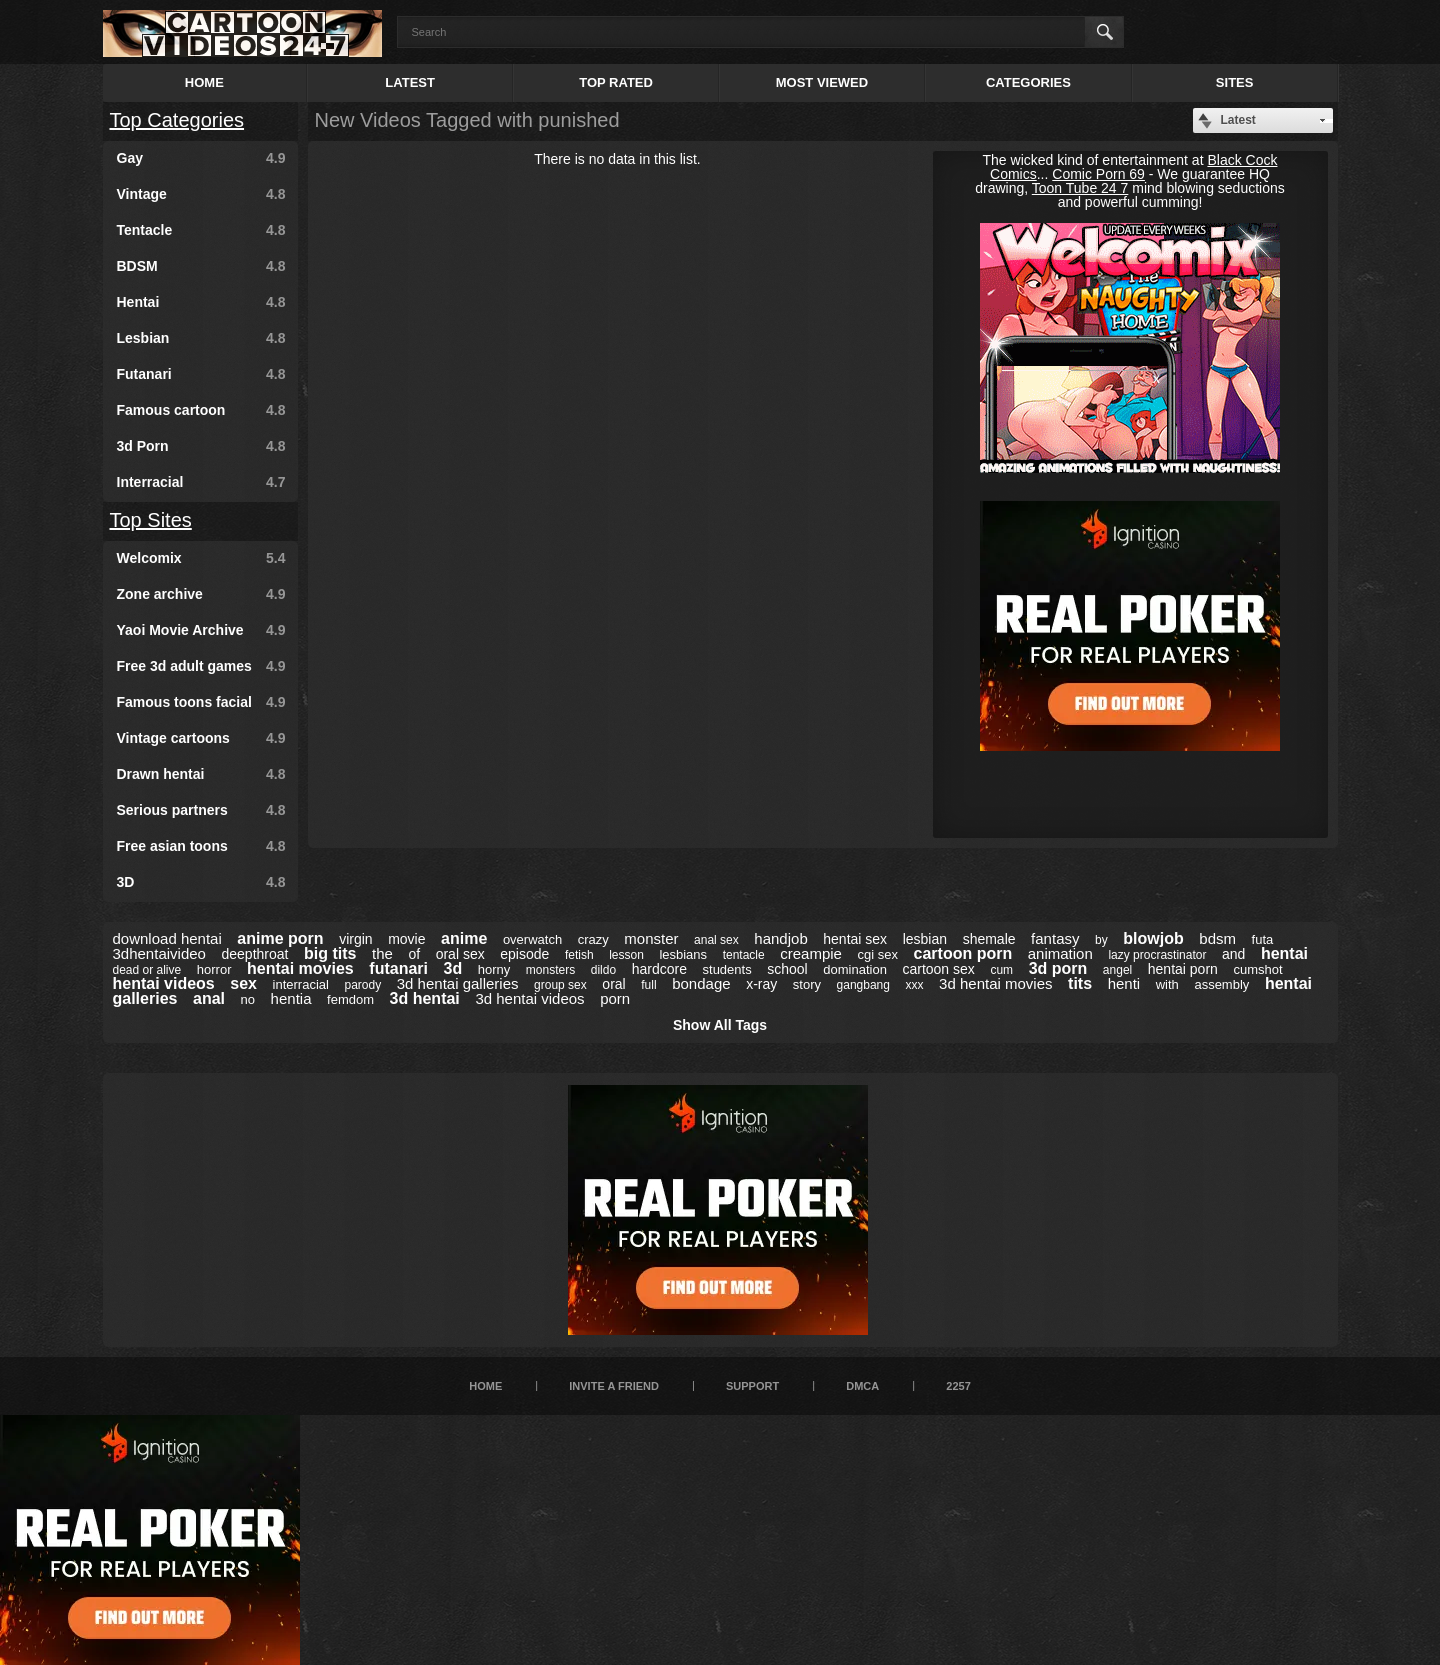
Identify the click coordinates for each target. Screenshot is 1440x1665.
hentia (291, 998)
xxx (915, 985)
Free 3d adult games (201, 666)
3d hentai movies (995, 983)
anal (209, 998)
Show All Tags (720, 1025)
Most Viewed (822, 82)
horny (494, 969)
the (382, 953)
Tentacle (201, 230)
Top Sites (151, 520)
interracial (301, 984)
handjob (780, 938)
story (807, 984)
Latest (410, 82)
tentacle (744, 955)
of (414, 954)
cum (1001, 970)
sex (243, 983)
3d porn (1058, 968)
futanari (398, 968)
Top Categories (177, 120)
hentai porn (1183, 969)
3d (453, 968)
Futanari (201, 374)
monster (651, 938)
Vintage (201, 194)
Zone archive (201, 594)
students (727, 969)
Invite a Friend (614, 1386)
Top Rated (616, 82)
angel (1117, 970)
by (1101, 940)
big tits (330, 953)
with (1167, 984)
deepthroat (254, 954)
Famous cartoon (201, 410)
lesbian (925, 939)
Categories (1028, 82)
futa (1263, 939)
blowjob (1153, 938)
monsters (550, 970)
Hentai (201, 302)
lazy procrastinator (1157, 955)
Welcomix (201, 558)
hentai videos (164, 983)
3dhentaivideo (159, 953)
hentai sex (855, 939)
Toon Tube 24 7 (1080, 188)
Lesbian (201, 338)
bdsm (1217, 938)
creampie (811, 953)
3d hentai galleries (458, 983)
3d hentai (425, 998)
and (1233, 954)
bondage (701, 983)
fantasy (1055, 938)
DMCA (862, 1386)
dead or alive (147, 970)
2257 (958, 1386)
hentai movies (300, 968)
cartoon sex (938, 969)
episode (524, 954)
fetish (579, 955)
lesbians (683, 954)
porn (615, 998)
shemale (989, 939)
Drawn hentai (201, 774)
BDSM (201, 266)
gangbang (863, 985)
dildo (603, 970)
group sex (560, 985)
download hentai (167, 938)
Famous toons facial (201, 702)
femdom (350, 999)
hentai (1284, 953)
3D (201, 882)
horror (214, 969)
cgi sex (878, 954)
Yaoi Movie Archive (201, 630)
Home (204, 82)
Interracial (201, 482)
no (248, 999)
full (648, 985)
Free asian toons (201, 846)
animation (1060, 953)
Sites (1235, 82)
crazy (593, 939)
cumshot (1257, 969)
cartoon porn (963, 953)
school (787, 969)
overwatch (532, 939)
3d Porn (201, 446)
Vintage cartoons (201, 738)
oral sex (460, 954)
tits (1080, 983)
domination (855, 969)
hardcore (659, 969)
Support (752, 1386)
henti (1124, 983)
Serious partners (201, 810)
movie (406, 939)
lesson (626, 955)
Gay (201, 158)
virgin (355, 939)
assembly (1221, 984)
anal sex (716, 940)
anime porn (280, 938)
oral (613, 984)
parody (363, 985)
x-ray (761, 984)
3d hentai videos (529, 998)
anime (464, 938)
